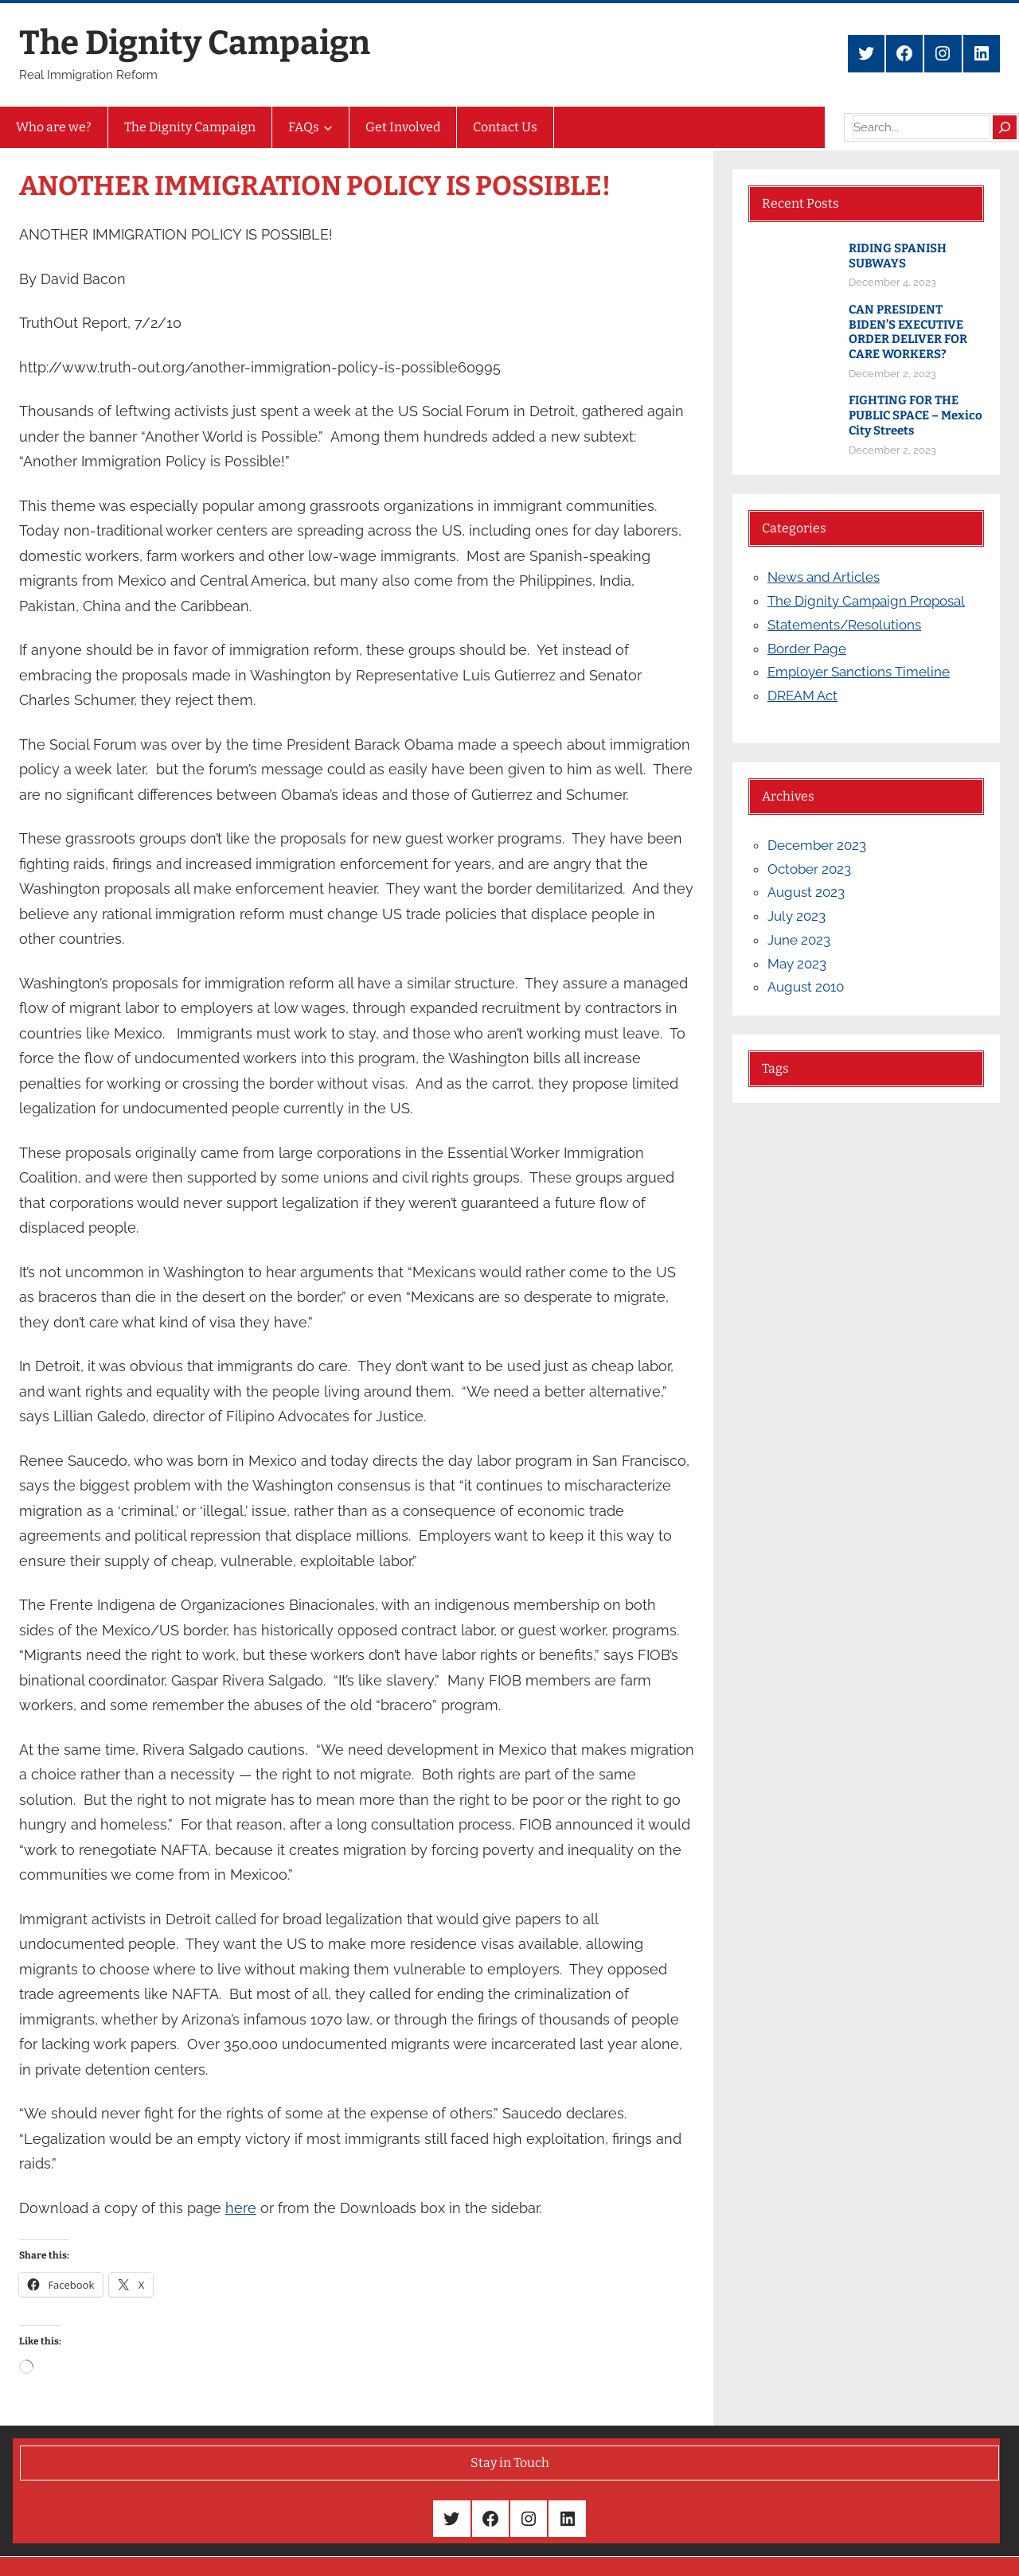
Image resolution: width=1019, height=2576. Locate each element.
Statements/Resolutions (844, 625)
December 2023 (816, 845)
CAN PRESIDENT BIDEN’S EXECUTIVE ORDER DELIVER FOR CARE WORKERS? (908, 331)
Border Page (806, 649)
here (240, 2208)
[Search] (1005, 127)
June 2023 (798, 940)
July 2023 (796, 916)
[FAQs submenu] (328, 127)
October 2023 (809, 869)
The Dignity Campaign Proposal (866, 601)
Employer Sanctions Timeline (858, 672)
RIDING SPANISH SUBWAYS (898, 256)
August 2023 (806, 892)
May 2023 (796, 964)
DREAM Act (802, 695)
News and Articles (823, 577)
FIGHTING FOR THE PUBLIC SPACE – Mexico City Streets (915, 415)
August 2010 (805, 987)
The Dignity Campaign (194, 43)
